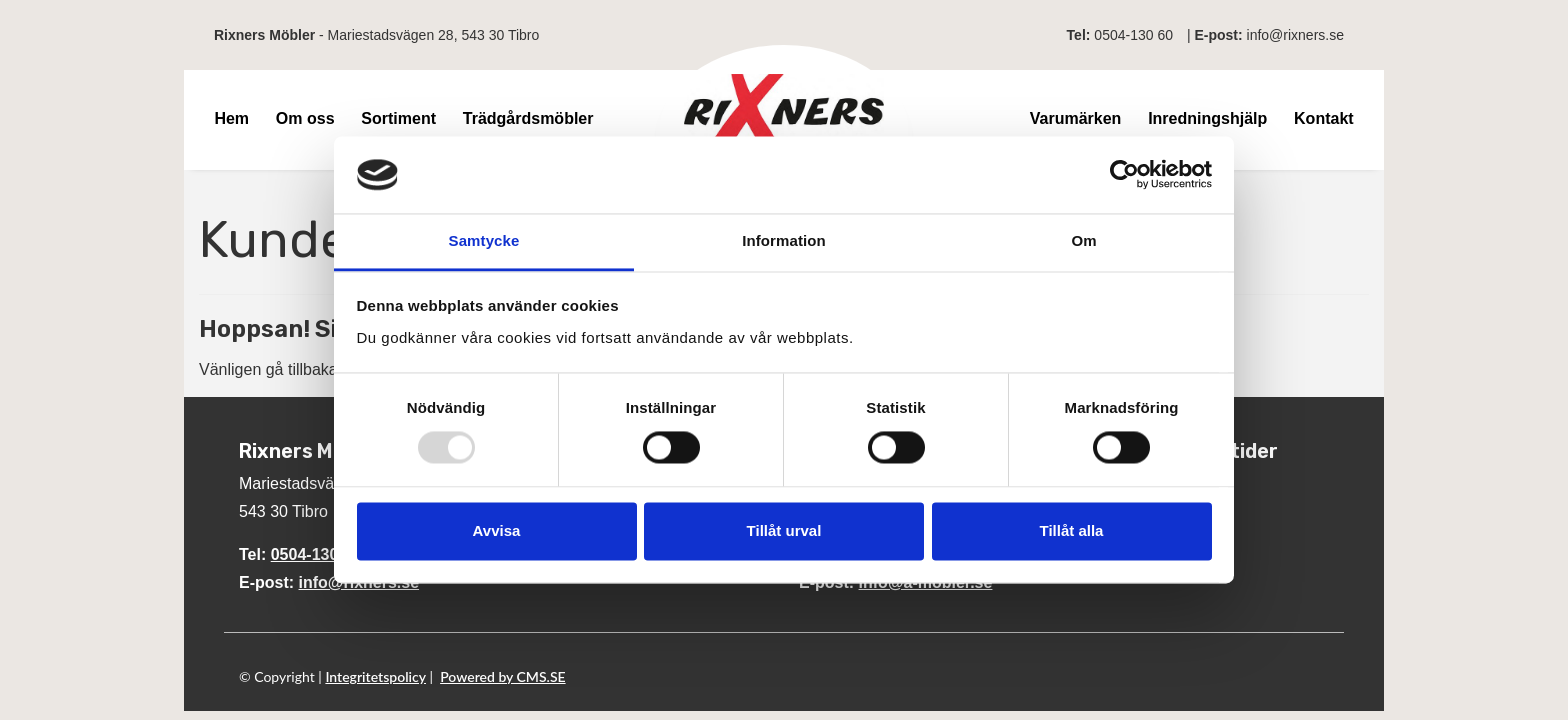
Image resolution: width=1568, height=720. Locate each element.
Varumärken (1076, 118)
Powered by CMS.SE (502, 676)
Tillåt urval (784, 530)
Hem (231, 118)
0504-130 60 (1133, 35)
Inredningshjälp (1207, 118)
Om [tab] (1083, 240)
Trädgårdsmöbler (528, 118)
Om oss (305, 118)
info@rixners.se (1295, 35)
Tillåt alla (1072, 530)
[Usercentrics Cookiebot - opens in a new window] (1124, 175)
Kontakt (1324, 118)
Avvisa (497, 530)
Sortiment (398, 118)
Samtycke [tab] (484, 240)
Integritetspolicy (375, 676)
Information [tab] (784, 240)
